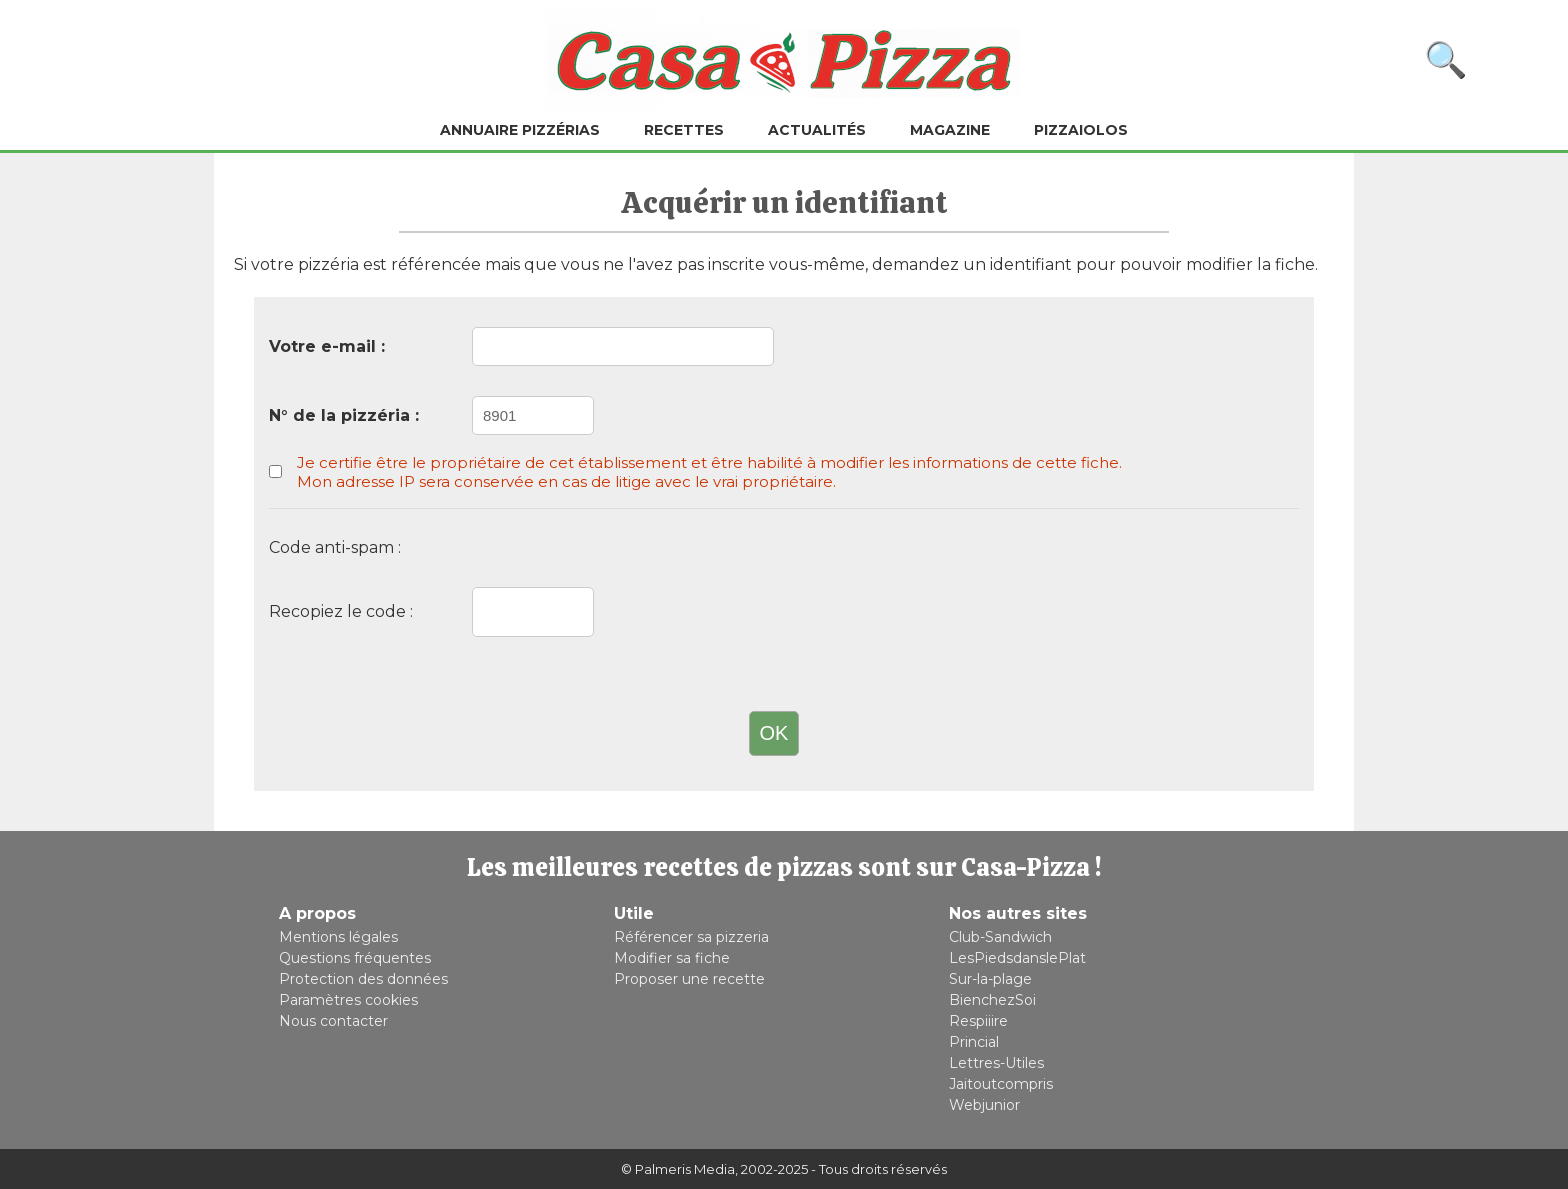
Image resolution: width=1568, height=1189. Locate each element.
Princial (974, 1042)
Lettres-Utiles (996, 1063)
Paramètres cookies (348, 1000)
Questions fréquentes (355, 958)
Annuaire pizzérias (520, 130)
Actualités (817, 130)
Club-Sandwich (1000, 937)
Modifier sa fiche (672, 958)
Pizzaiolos (1081, 130)
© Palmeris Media (678, 1169)
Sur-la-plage (990, 979)
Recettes (684, 130)
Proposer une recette (689, 979)
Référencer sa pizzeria (691, 937)
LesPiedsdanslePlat (1017, 958)
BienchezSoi (992, 1000)
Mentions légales (338, 937)
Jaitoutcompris (1001, 1084)
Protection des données (363, 979)
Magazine (950, 130)
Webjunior (984, 1105)
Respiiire (978, 1021)
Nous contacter (333, 1021)
